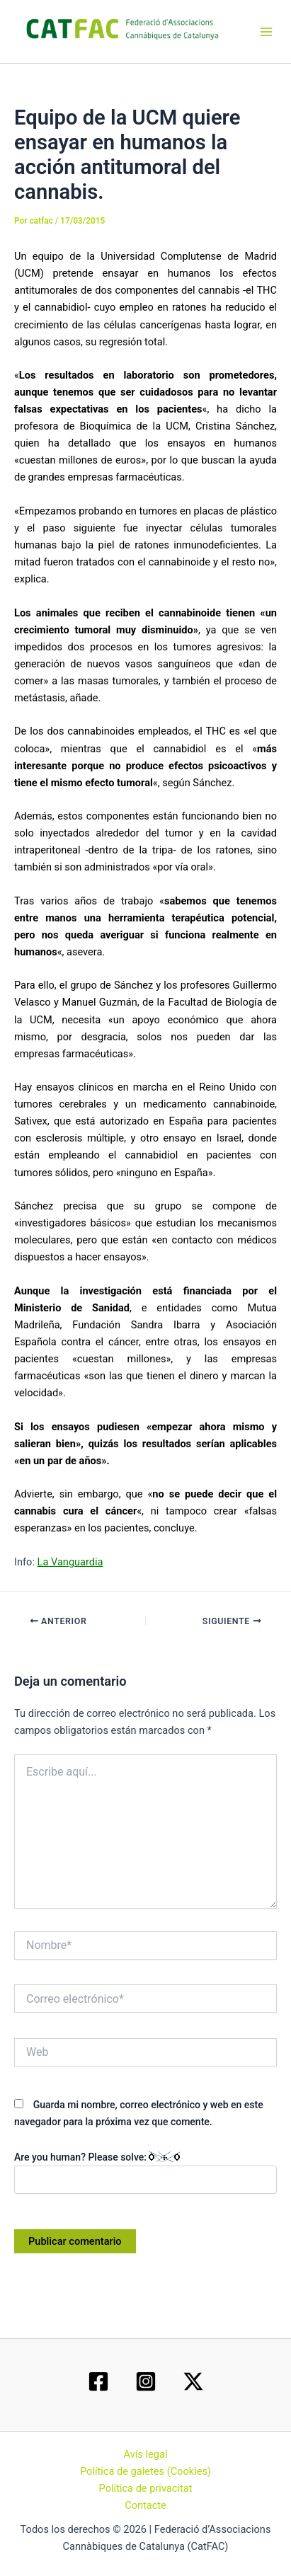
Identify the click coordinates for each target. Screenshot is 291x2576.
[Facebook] (98, 2381)
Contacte (145, 2505)
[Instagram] (145, 2381)
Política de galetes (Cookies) (145, 2471)
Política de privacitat (146, 2488)
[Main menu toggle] (266, 32)
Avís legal (146, 2454)
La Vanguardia (70, 1562)
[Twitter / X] (193, 2381)
